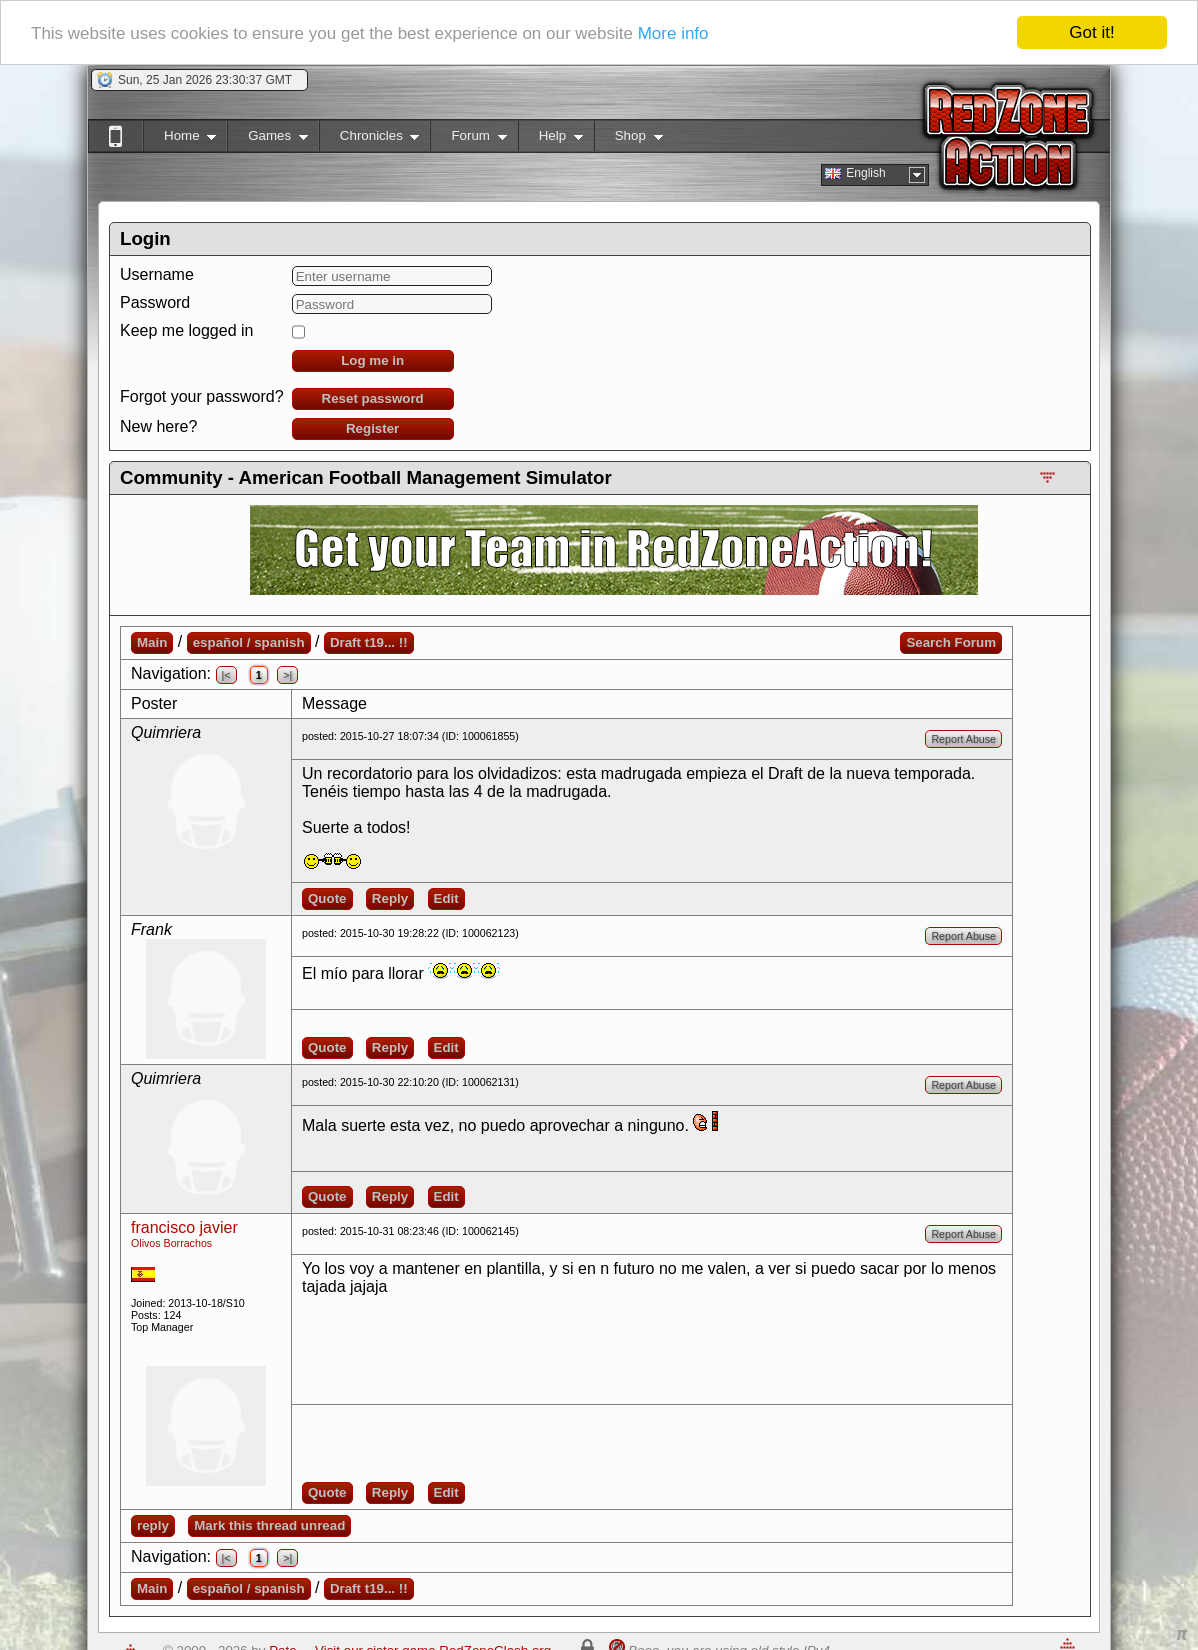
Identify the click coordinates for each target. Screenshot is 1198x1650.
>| (287, 675)
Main (152, 642)
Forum (468, 139)
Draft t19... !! (369, 642)
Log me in (372, 360)
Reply (390, 898)
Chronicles (369, 139)
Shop (628, 139)
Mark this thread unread (269, 1525)
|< (226, 675)
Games (267, 139)
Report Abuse (963, 739)
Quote (327, 898)
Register (372, 428)
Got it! (1091, 32)
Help (550, 139)
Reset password (373, 398)
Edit (446, 898)
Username (157, 274)
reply (153, 1525)
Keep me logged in (186, 330)
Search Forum (951, 642)
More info (673, 32)
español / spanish (249, 642)
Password (155, 302)
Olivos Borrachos (171, 1243)
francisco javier (184, 1227)
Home (179, 139)
